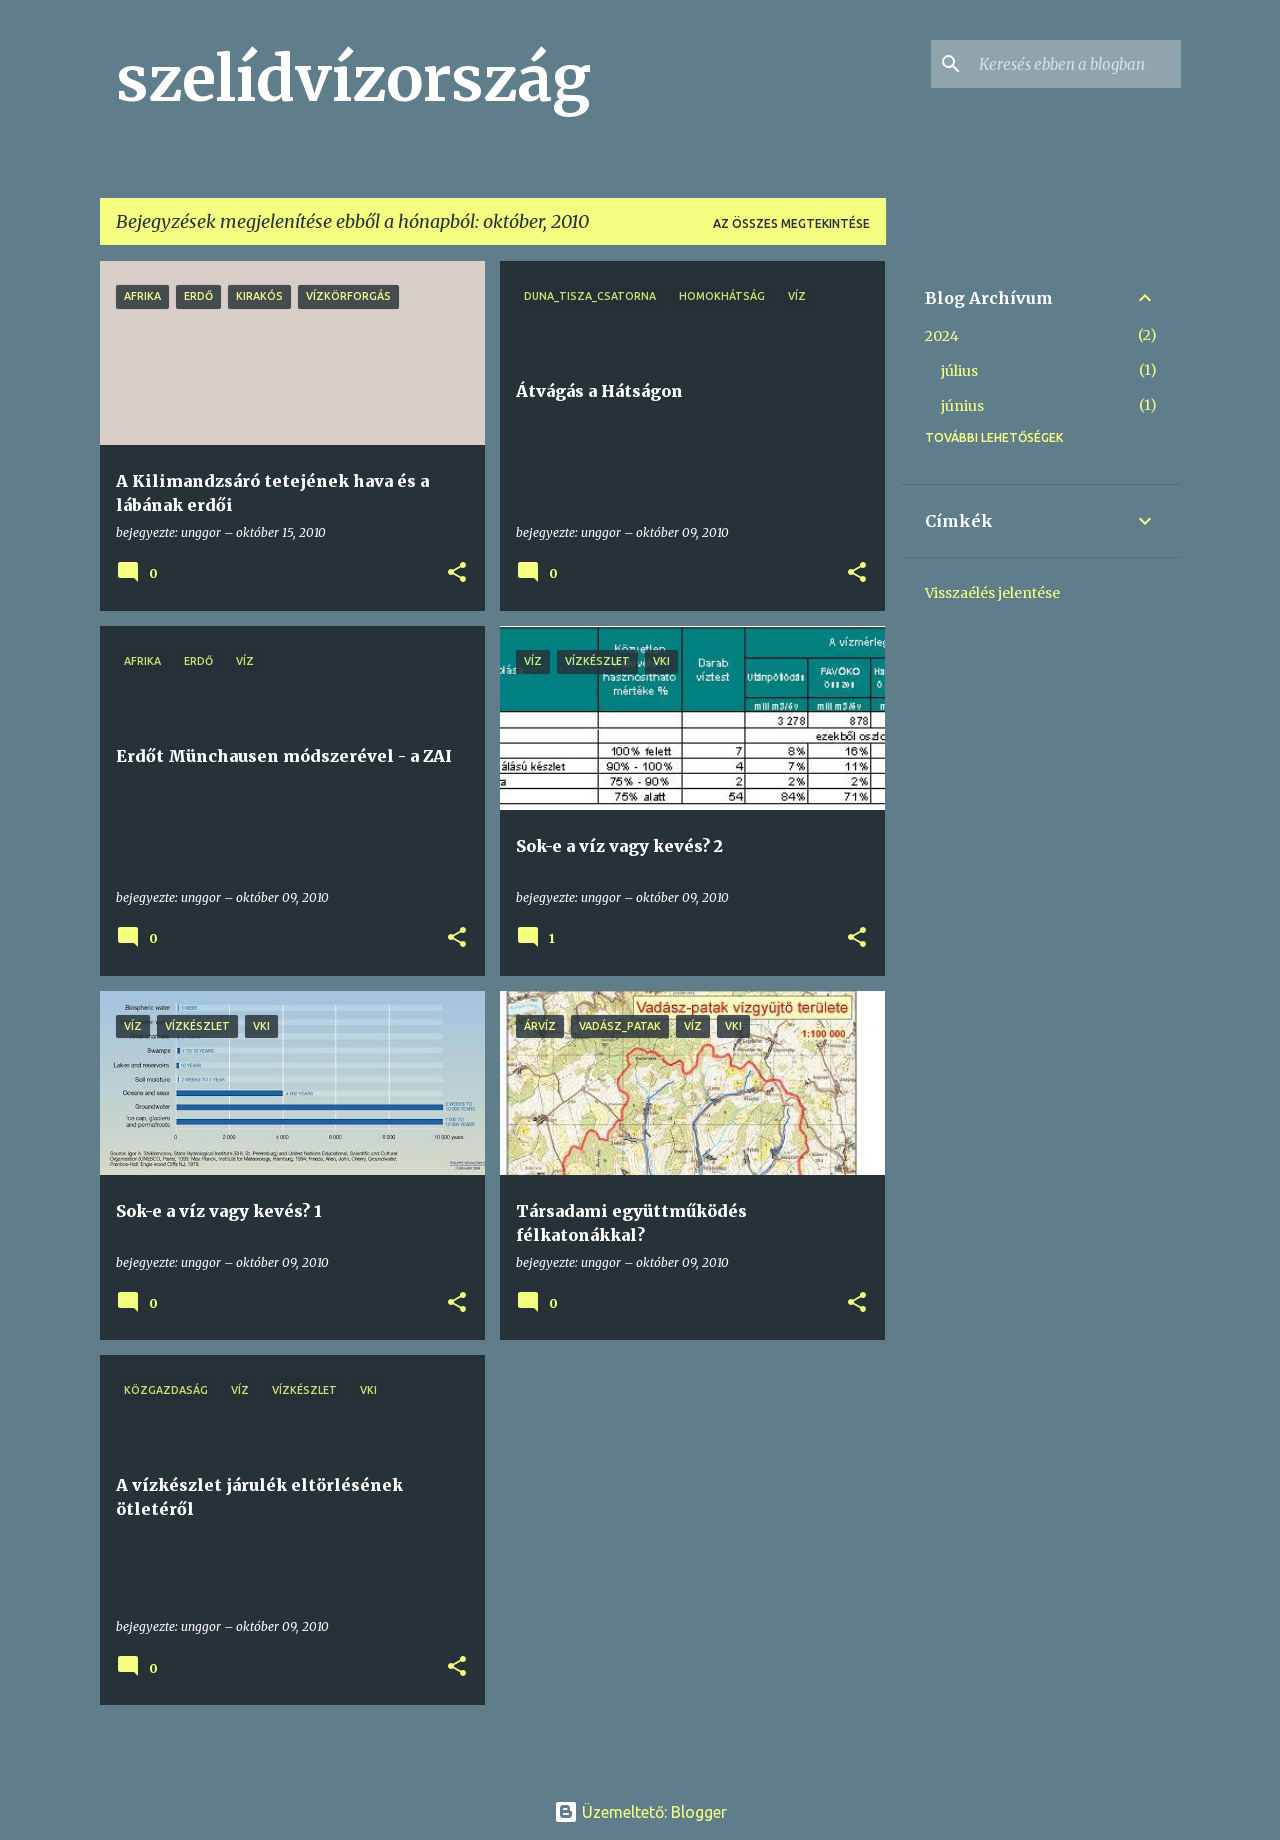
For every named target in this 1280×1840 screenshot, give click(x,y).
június (962, 406)
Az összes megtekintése (791, 223)
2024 (942, 336)
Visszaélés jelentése (992, 593)
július (959, 371)
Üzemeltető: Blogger (640, 1812)
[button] (457, 573)
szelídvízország (353, 79)
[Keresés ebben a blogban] (1076, 64)
